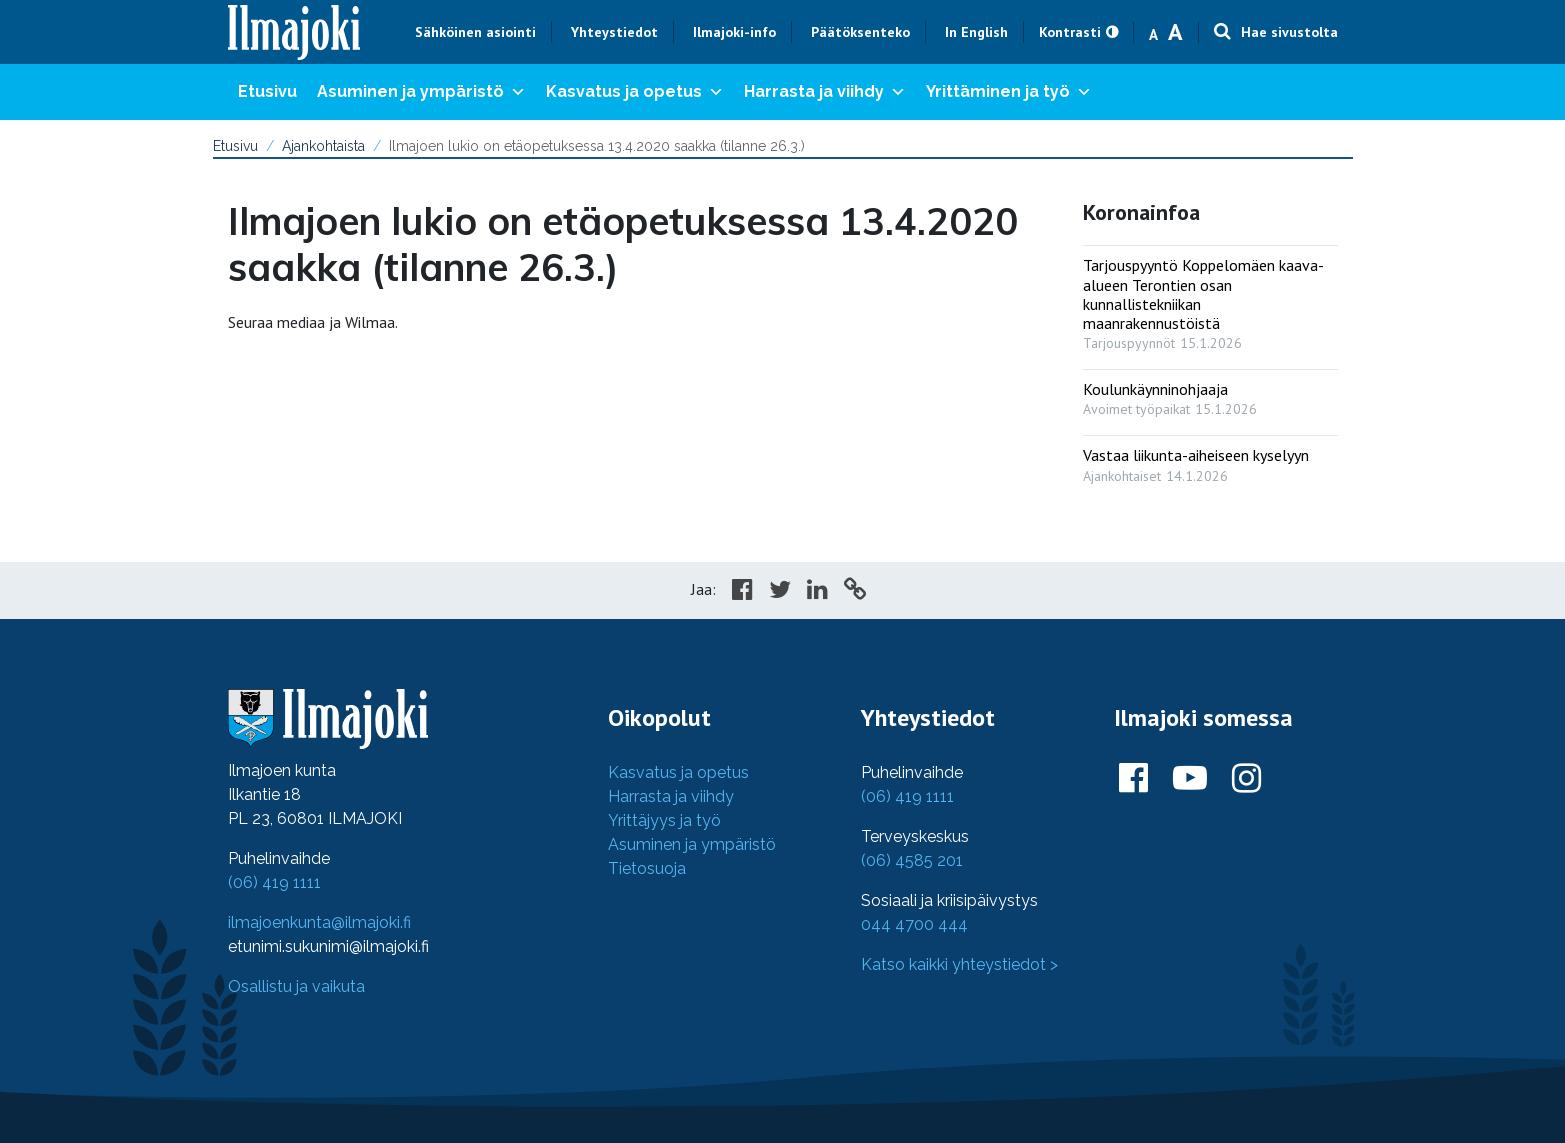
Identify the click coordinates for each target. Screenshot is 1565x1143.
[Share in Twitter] (780, 592)
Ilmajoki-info (734, 32)
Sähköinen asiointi (475, 32)
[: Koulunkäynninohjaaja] (1210, 394)
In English (976, 32)
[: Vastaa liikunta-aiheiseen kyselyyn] (1210, 460)
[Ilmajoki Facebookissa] (1133, 779)
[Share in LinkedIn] (817, 592)
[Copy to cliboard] (855, 592)
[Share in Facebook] (742, 592)
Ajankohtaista (323, 146)
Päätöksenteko (860, 32)
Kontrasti (1070, 32)
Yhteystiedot (614, 32)
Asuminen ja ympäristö (421, 92)
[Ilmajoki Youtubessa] (1190, 779)
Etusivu (267, 91)
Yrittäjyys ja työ (664, 820)
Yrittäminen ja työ (1009, 92)
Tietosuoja (647, 868)
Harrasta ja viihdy (825, 92)
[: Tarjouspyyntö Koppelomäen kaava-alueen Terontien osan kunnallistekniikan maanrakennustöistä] (1210, 299)
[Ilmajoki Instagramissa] (1246, 779)
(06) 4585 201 (912, 860)
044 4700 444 (914, 924)
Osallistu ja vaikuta (296, 986)
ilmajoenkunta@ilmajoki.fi (319, 922)
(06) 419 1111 (274, 882)
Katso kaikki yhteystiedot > (959, 964)
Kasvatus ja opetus (635, 92)
